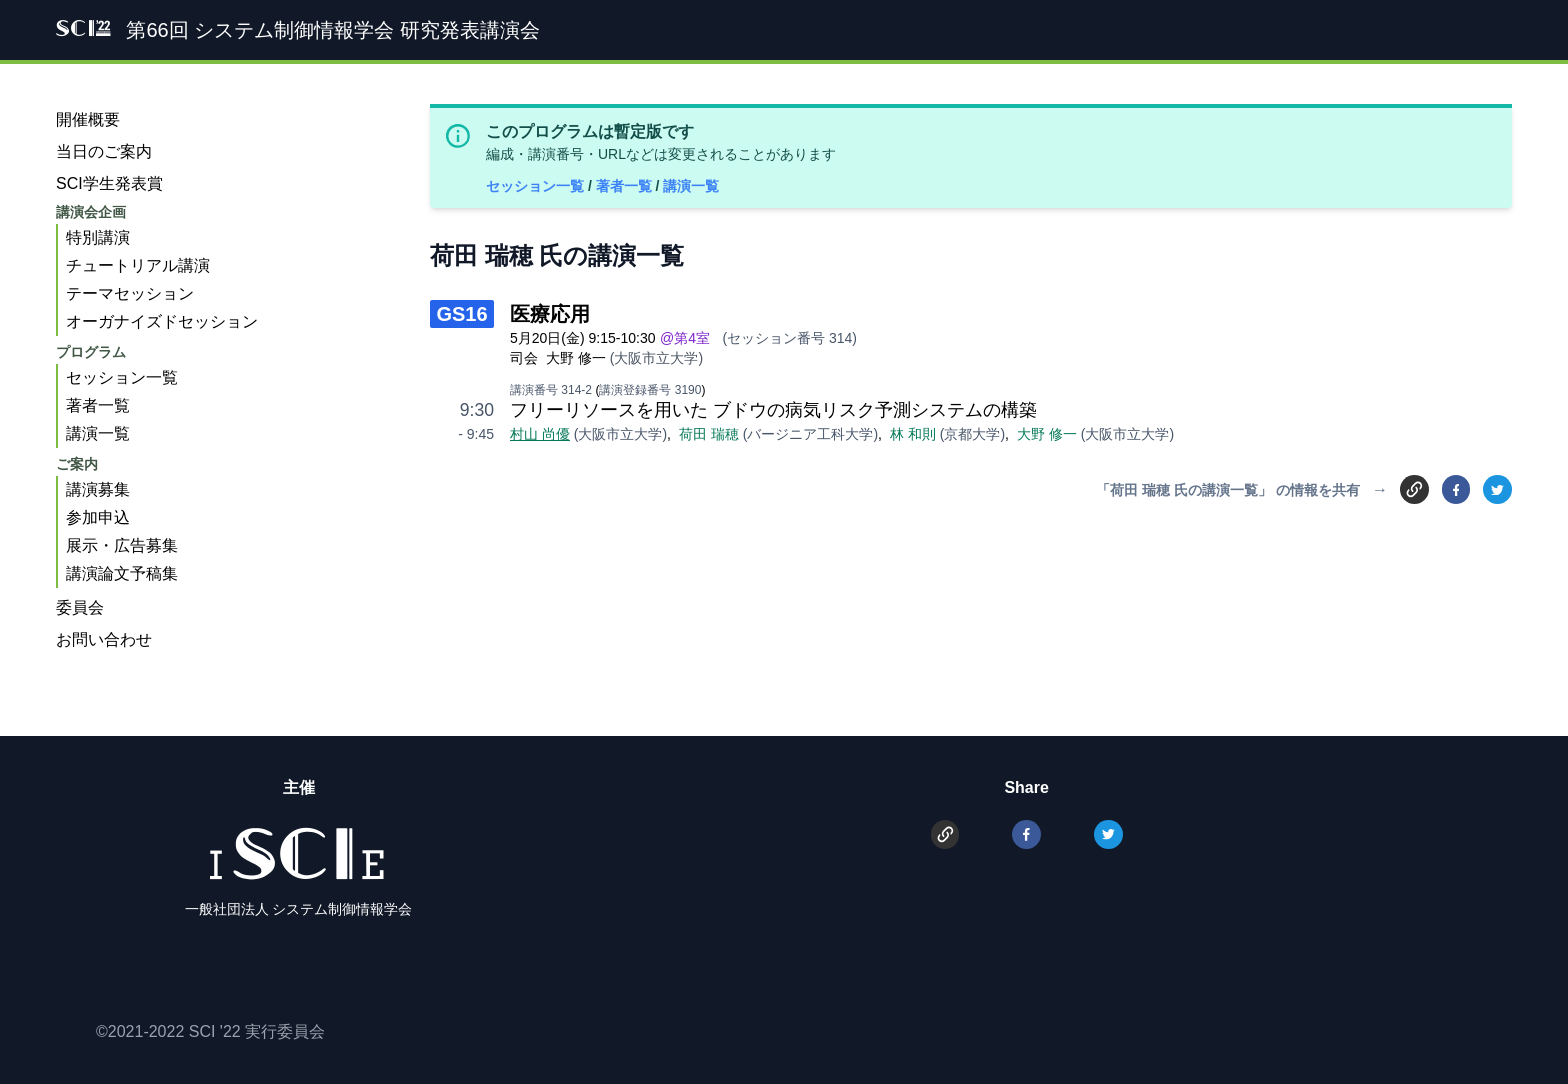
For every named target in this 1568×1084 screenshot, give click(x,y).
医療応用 (550, 314)
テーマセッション (130, 293)
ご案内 (77, 464)
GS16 (461, 314)
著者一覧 (626, 186)
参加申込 (98, 517)
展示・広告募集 (122, 545)
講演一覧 (691, 186)
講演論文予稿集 (122, 573)
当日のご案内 (104, 151)
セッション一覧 (537, 186)
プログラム (91, 352)
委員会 (80, 607)
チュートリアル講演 (138, 265)
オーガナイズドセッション (162, 321)
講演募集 (98, 489)
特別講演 (98, 237)
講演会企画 (91, 212)
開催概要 (88, 119)
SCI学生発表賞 (109, 183)
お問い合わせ (104, 639)
